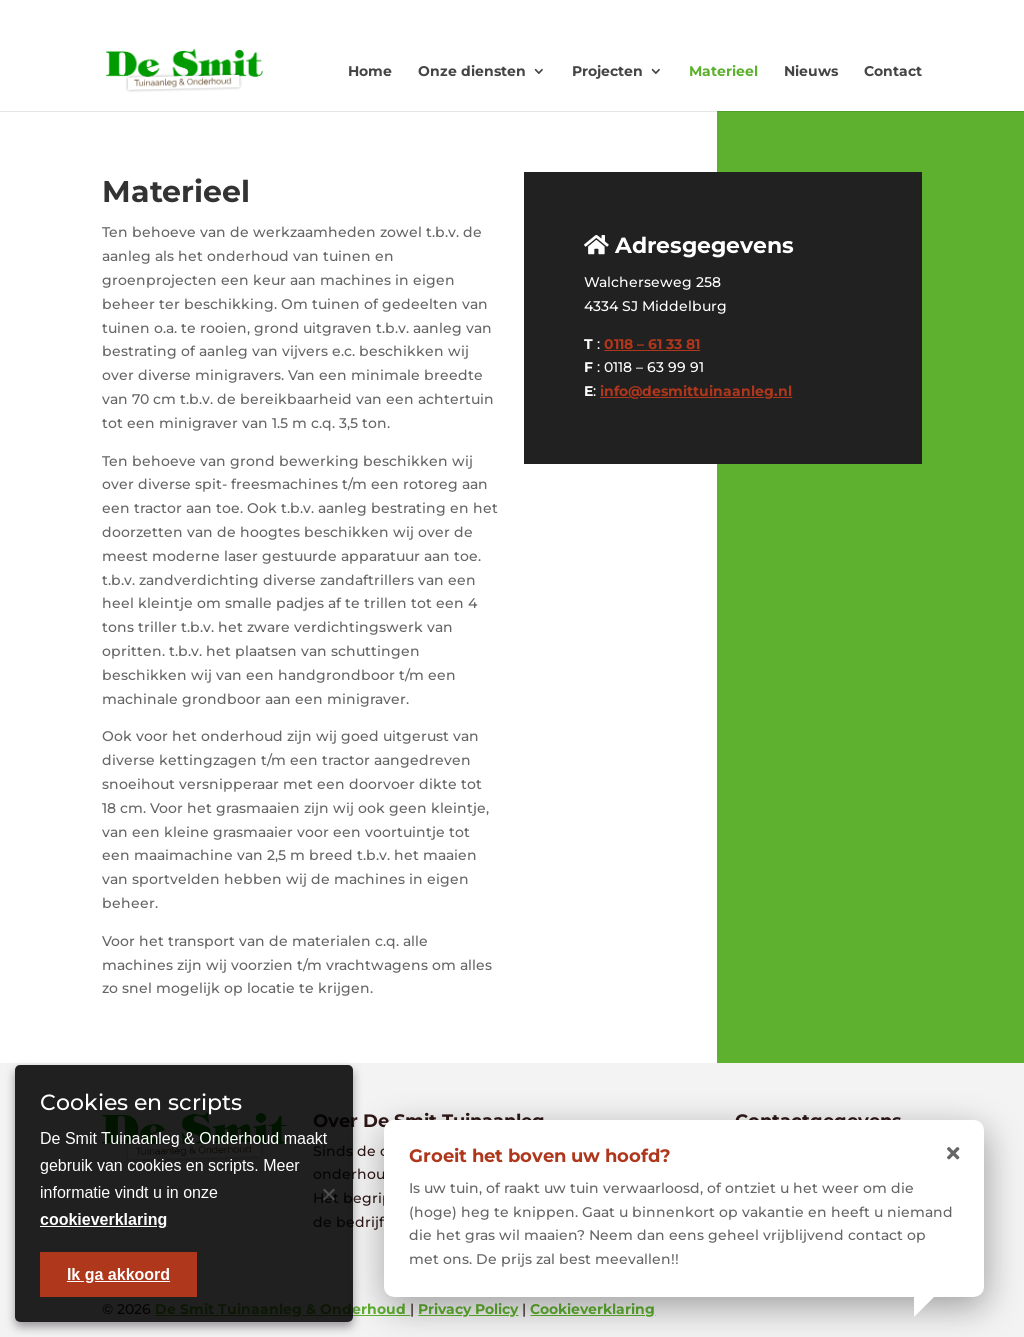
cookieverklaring (103, 1219)
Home (370, 71)
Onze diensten (472, 71)
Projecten (607, 71)
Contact (893, 71)
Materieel (723, 71)
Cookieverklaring (592, 1309)
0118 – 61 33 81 (652, 344)
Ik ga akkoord (118, 1274)
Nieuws (811, 71)
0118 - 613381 (670, 15)
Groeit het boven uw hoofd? (540, 1156)
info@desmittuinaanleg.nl (696, 391)
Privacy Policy (468, 1309)
